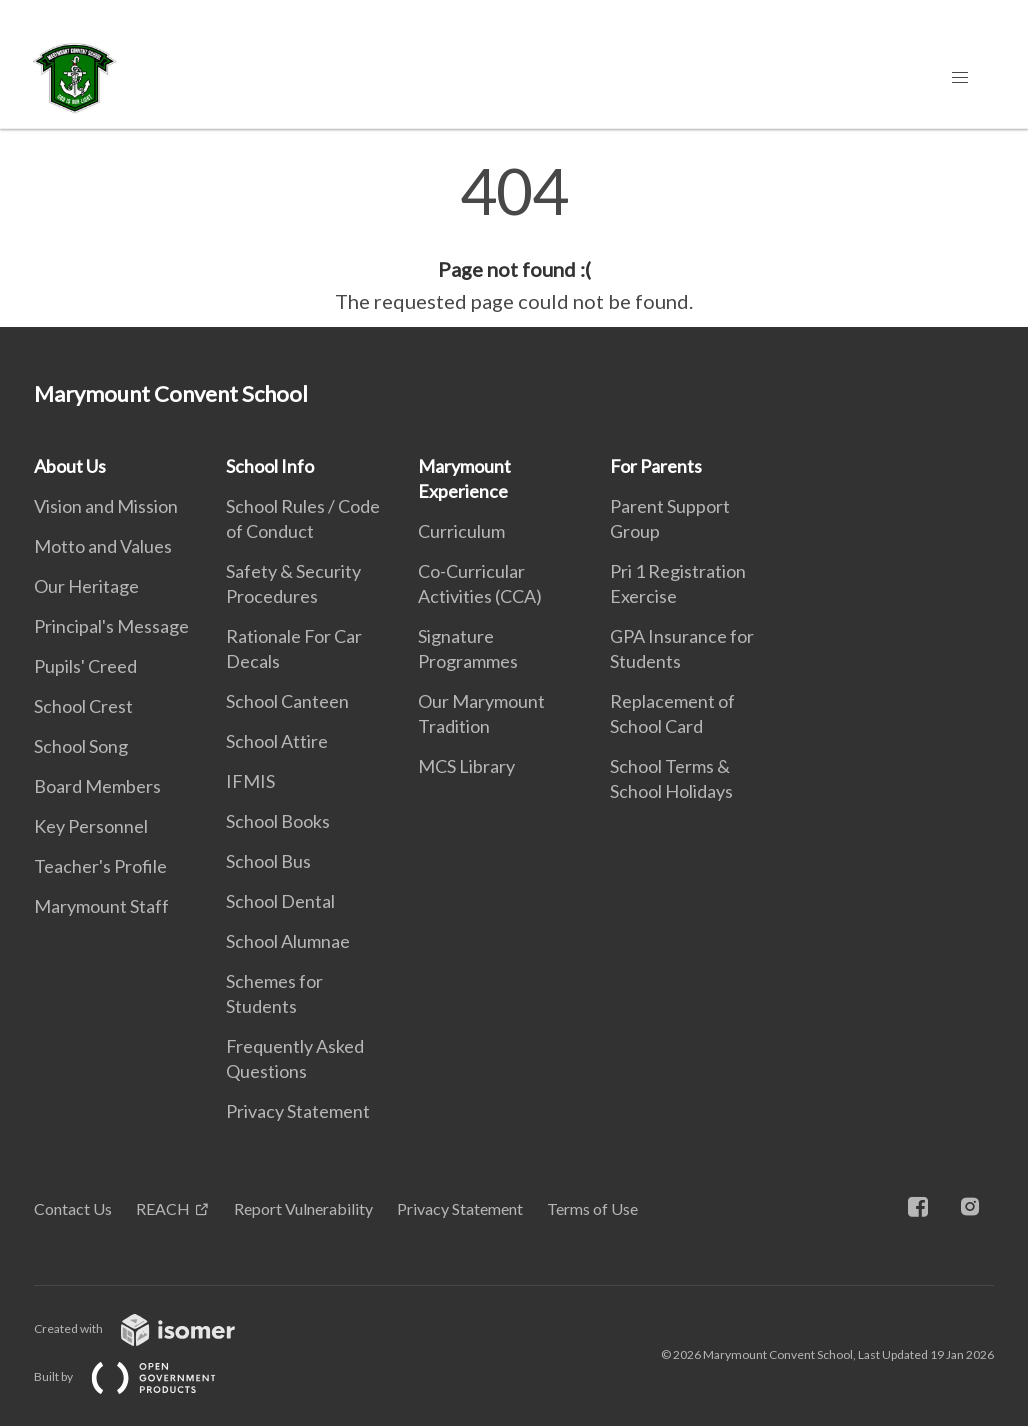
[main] (514, 238)
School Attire (277, 741)
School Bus (268, 861)
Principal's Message (111, 626)
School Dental (280, 901)
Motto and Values (103, 546)
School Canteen (287, 701)
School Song (81, 746)
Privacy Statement (298, 1111)
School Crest (83, 706)
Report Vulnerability (303, 1208)
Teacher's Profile (100, 866)
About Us (70, 466)
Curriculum (461, 531)
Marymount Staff (101, 906)
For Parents (656, 466)
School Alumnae (288, 941)
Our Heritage (86, 586)
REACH (163, 1208)
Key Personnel (91, 826)
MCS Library (466, 766)
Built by (141, 1376)
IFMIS (250, 781)
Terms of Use (592, 1208)
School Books (278, 821)
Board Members (97, 786)
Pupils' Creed (85, 666)
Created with (150, 1328)
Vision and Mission (106, 506)
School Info (270, 466)
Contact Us (73, 1208)
